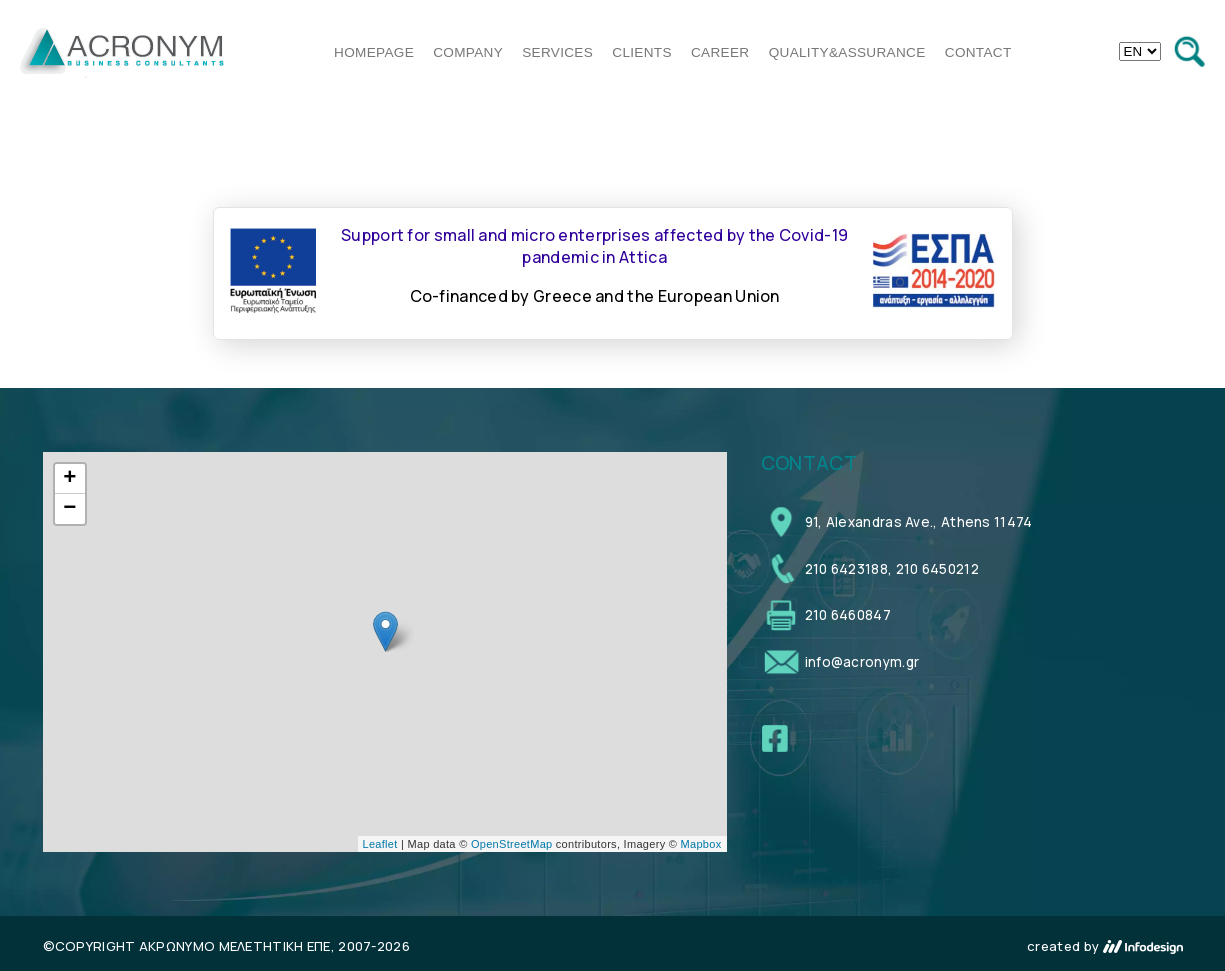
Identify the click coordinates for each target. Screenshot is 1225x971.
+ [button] (70, 479)
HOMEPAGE (374, 52)
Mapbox (701, 844)
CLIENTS (642, 52)
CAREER (720, 52)
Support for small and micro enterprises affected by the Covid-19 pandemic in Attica (594, 246)
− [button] (70, 509)
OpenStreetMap (512, 844)
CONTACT (978, 52)
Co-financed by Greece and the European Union (595, 296)
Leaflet (380, 844)
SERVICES (557, 52)
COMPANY (468, 52)
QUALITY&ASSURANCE (847, 52)
